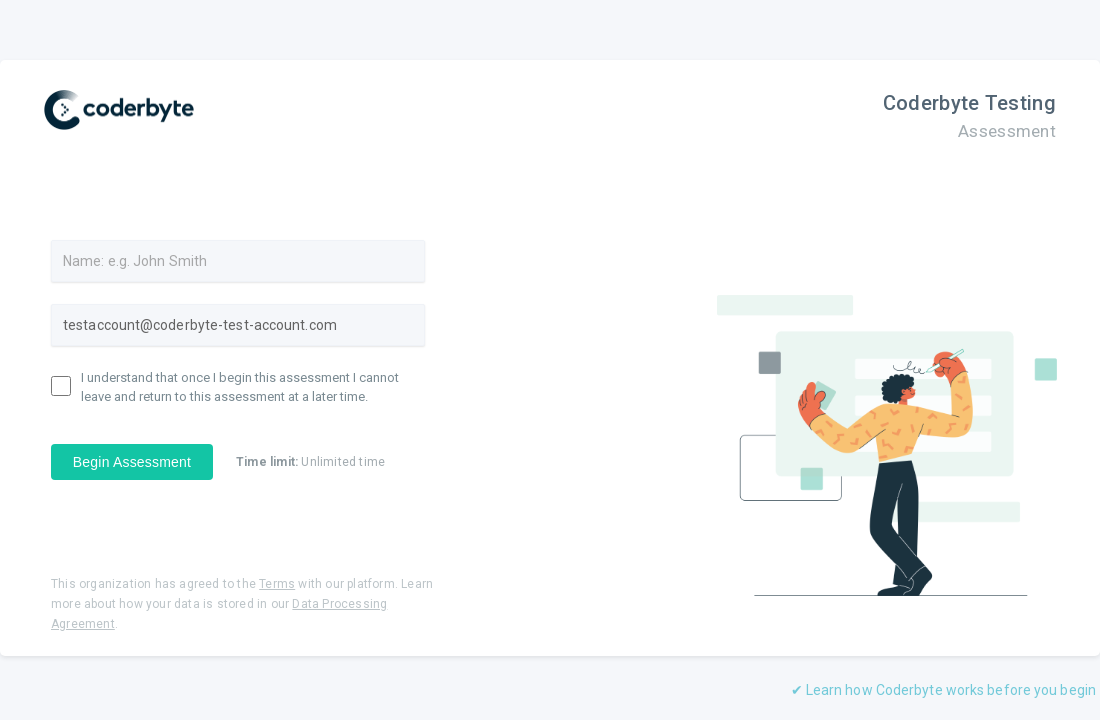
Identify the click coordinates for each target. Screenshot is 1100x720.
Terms (277, 584)
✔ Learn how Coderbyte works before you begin (943, 690)
